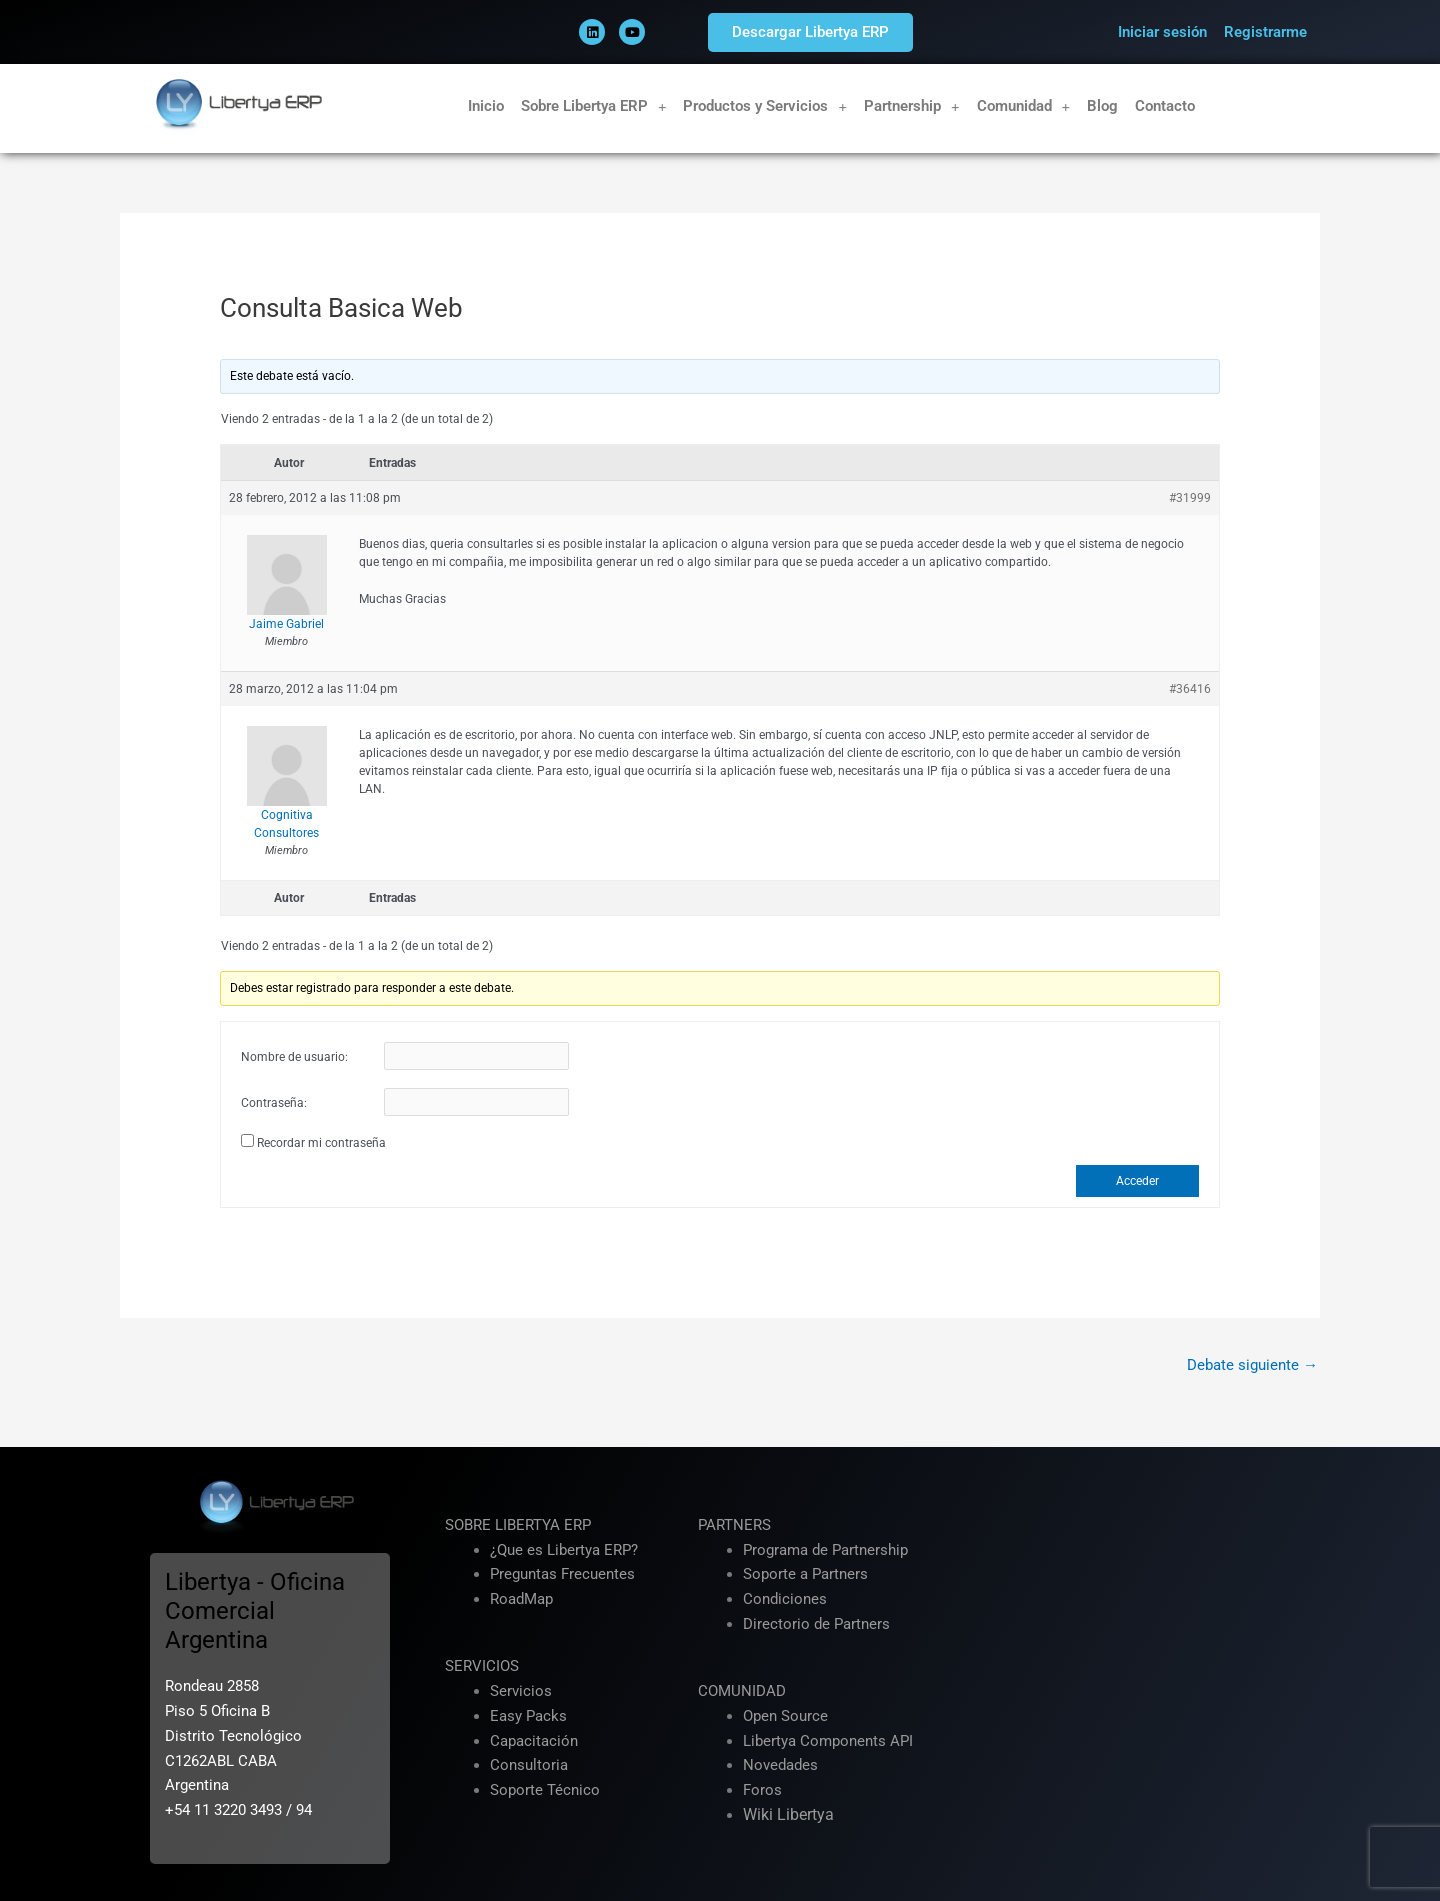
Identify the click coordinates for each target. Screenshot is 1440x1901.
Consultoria (529, 1765)
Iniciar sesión (1162, 32)
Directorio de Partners (816, 1624)
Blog (1102, 106)
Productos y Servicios (765, 106)
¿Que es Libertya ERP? (564, 1550)
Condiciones (785, 1599)
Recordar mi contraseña (321, 1143)
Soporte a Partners (805, 1574)
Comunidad (1024, 106)
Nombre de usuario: (294, 1057)
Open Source (785, 1716)
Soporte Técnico (545, 1790)
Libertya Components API (828, 1741)
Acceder (1137, 1181)
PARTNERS (734, 1525)
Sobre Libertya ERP (594, 106)
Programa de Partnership (825, 1550)
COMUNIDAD (742, 1691)
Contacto (1165, 106)
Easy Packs (528, 1716)
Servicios (521, 1691)
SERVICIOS (482, 1666)
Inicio (486, 106)
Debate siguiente (1252, 1365)
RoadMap (521, 1599)
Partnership (912, 106)
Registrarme (1265, 32)
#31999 (1190, 498)
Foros (762, 1790)
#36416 (1190, 689)
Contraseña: (274, 1103)
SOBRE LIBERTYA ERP (518, 1525)
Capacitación (534, 1741)
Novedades (780, 1765)
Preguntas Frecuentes (562, 1574)
